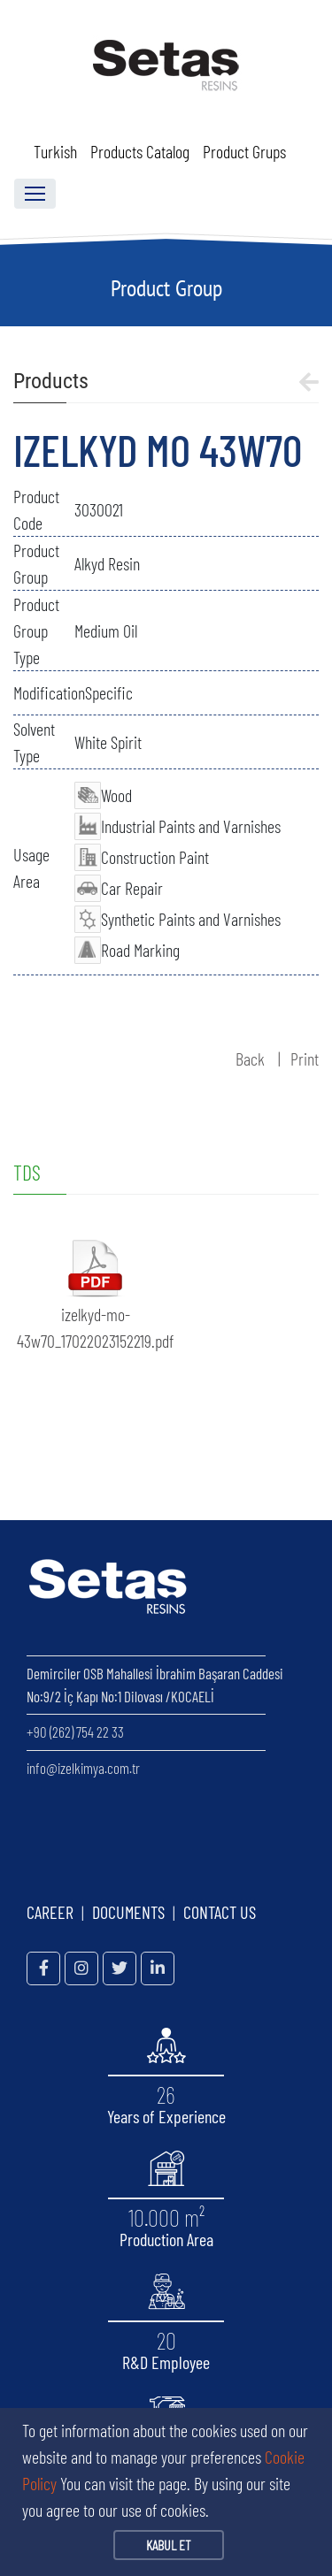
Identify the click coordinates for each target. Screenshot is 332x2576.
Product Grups (244, 151)
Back (250, 1058)
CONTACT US (219, 1911)
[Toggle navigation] (35, 194)
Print (304, 1058)
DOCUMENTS (128, 1911)
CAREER (50, 1911)
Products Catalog (139, 151)
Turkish (55, 151)
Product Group (166, 287)
